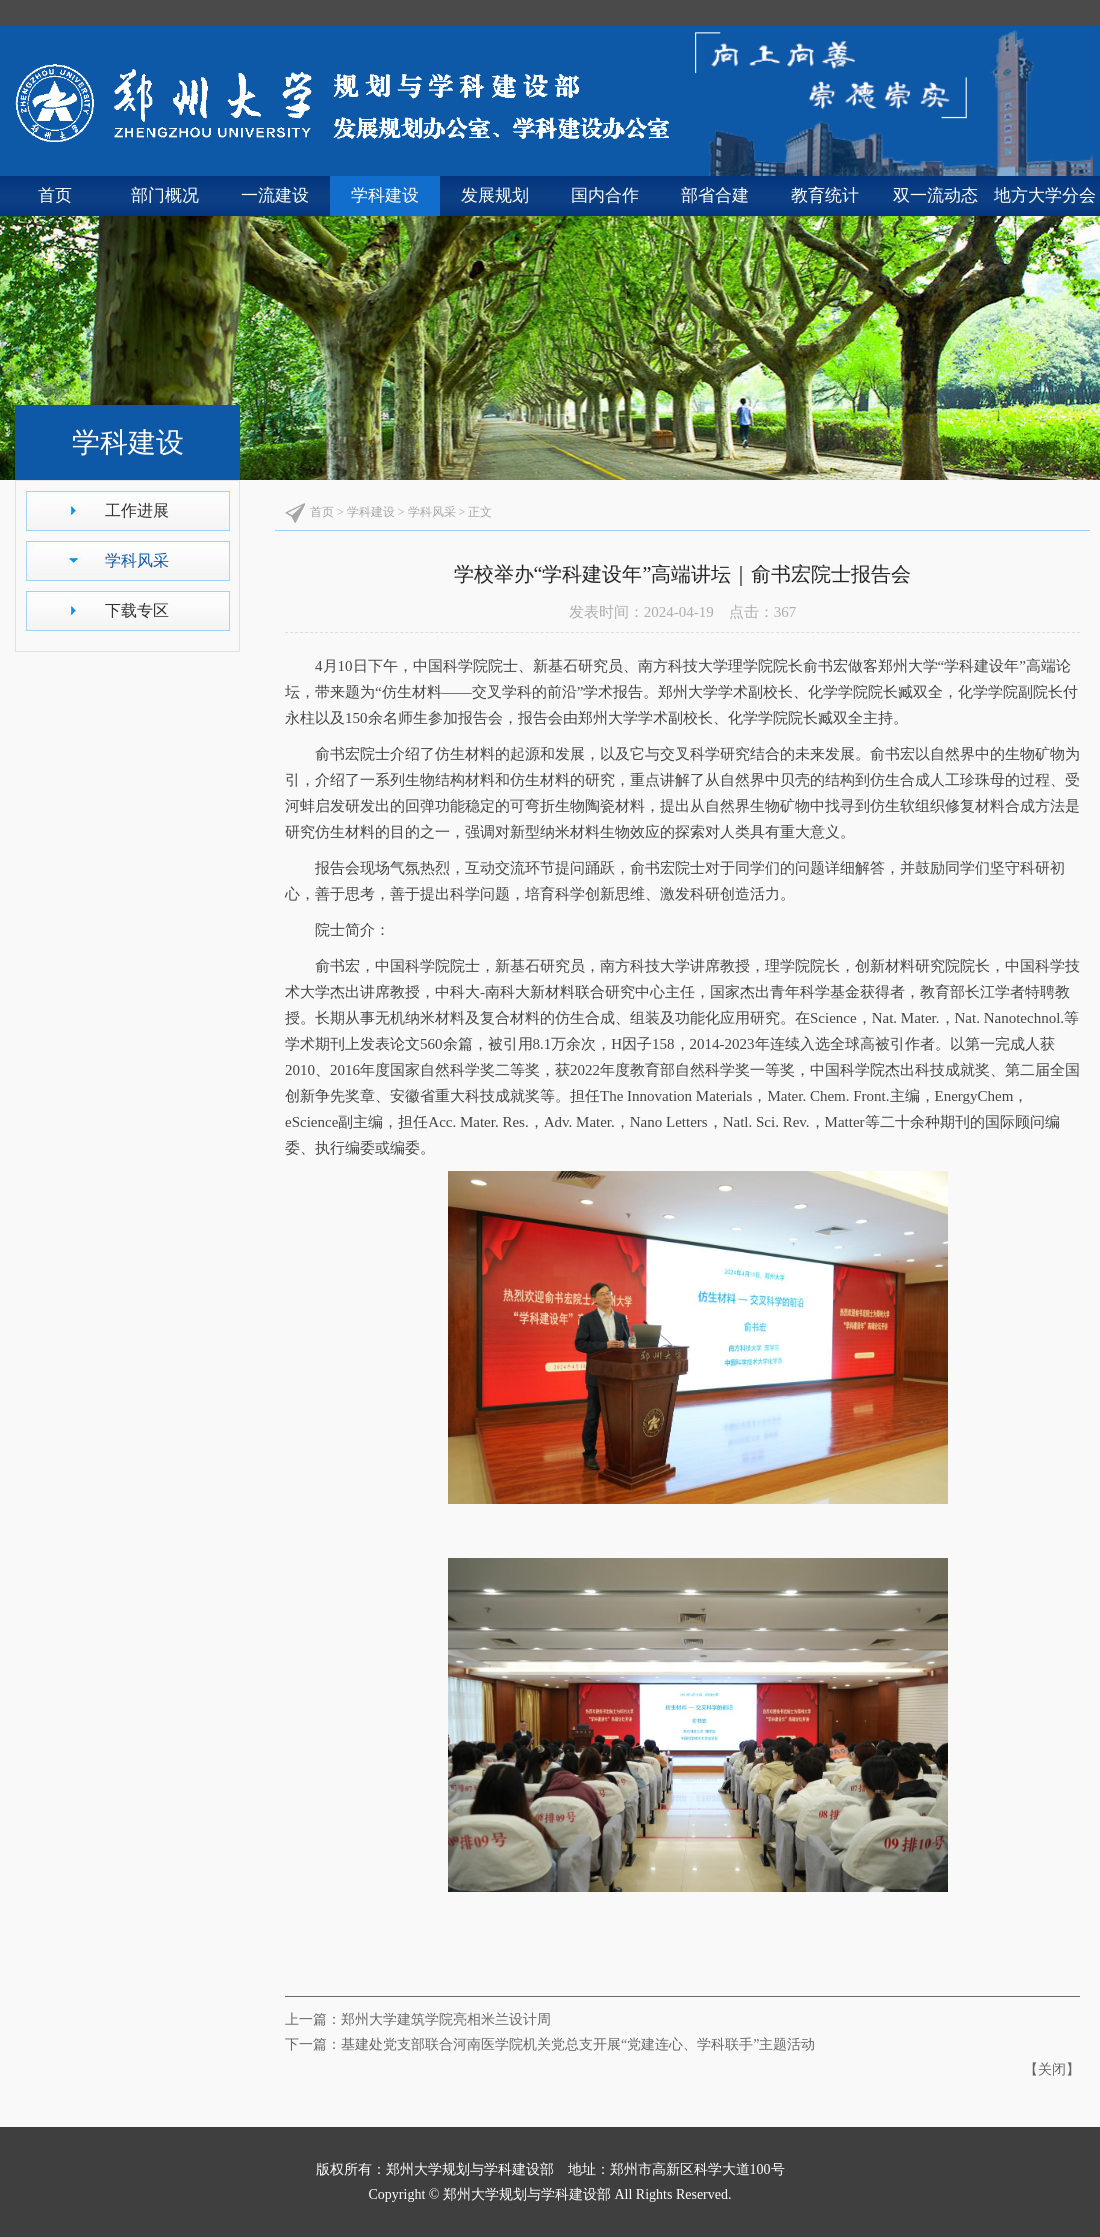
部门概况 (165, 195)
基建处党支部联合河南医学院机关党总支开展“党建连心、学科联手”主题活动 (578, 2044)
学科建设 (385, 195)
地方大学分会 (1045, 195)
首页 (55, 195)
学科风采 (137, 560)
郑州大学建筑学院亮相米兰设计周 (446, 2019)
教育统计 (825, 195)
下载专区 (137, 610)
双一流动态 (935, 195)
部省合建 (715, 195)
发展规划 (495, 195)
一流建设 (275, 195)
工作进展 (137, 510)
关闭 (1052, 2069)
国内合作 (605, 195)
